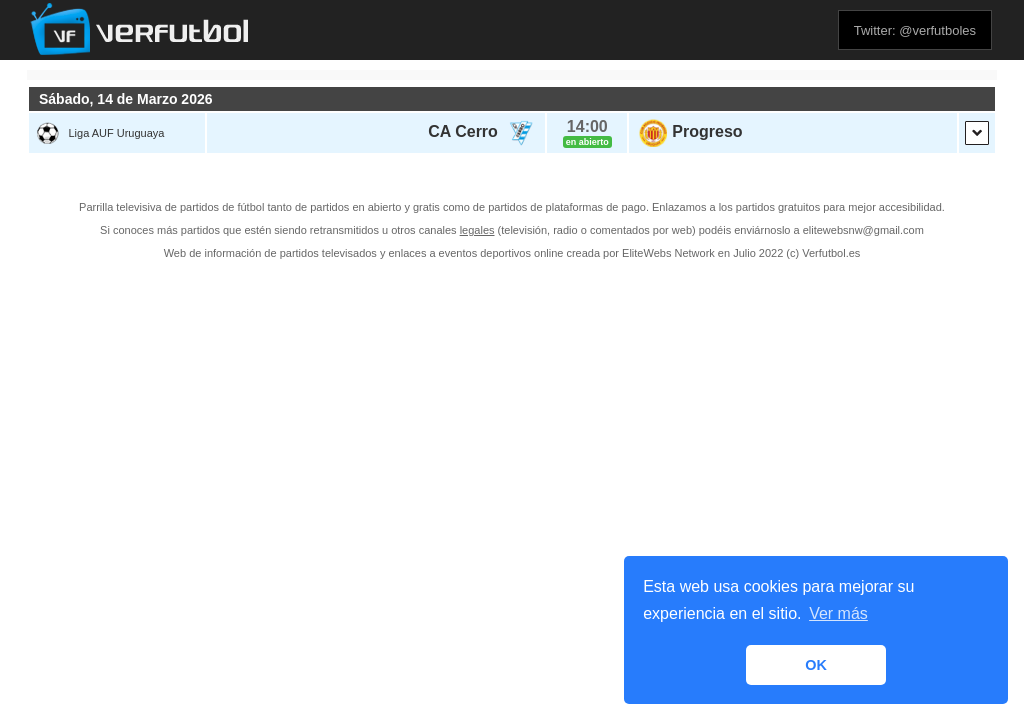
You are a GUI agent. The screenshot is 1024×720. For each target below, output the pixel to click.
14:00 (587, 126)
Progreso (707, 131)
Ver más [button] (838, 613)
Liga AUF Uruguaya (116, 133)
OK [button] (816, 665)
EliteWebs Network (668, 253)
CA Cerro (463, 131)
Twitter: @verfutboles (915, 30)
